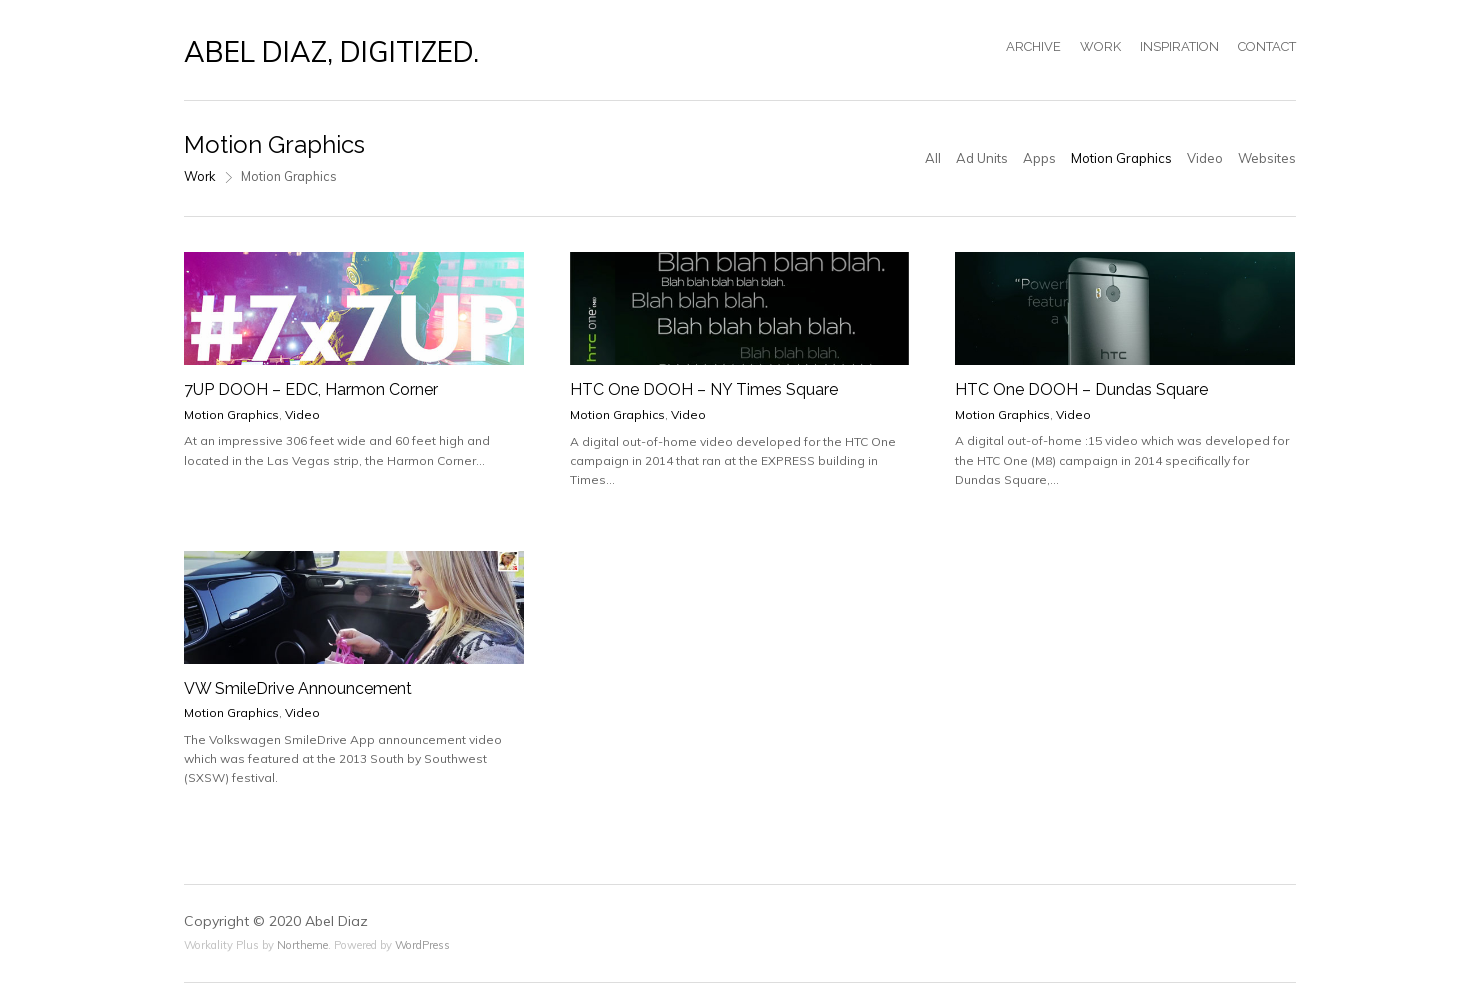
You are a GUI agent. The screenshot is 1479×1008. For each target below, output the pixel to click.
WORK (1100, 46)
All (933, 158)
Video (1205, 158)
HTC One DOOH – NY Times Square (704, 389)
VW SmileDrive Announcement (298, 688)
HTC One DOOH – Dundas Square (1081, 389)
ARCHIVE (1033, 46)
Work (199, 176)
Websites (1267, 158)
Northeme (302, 945)
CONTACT (1267, 46)
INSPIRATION (1179, 46)
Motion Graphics (1121, 158)
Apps (1039, 158)
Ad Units (982, 158)
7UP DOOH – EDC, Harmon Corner (311, 389)
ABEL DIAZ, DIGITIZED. (331, 52)
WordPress (422, 945)
